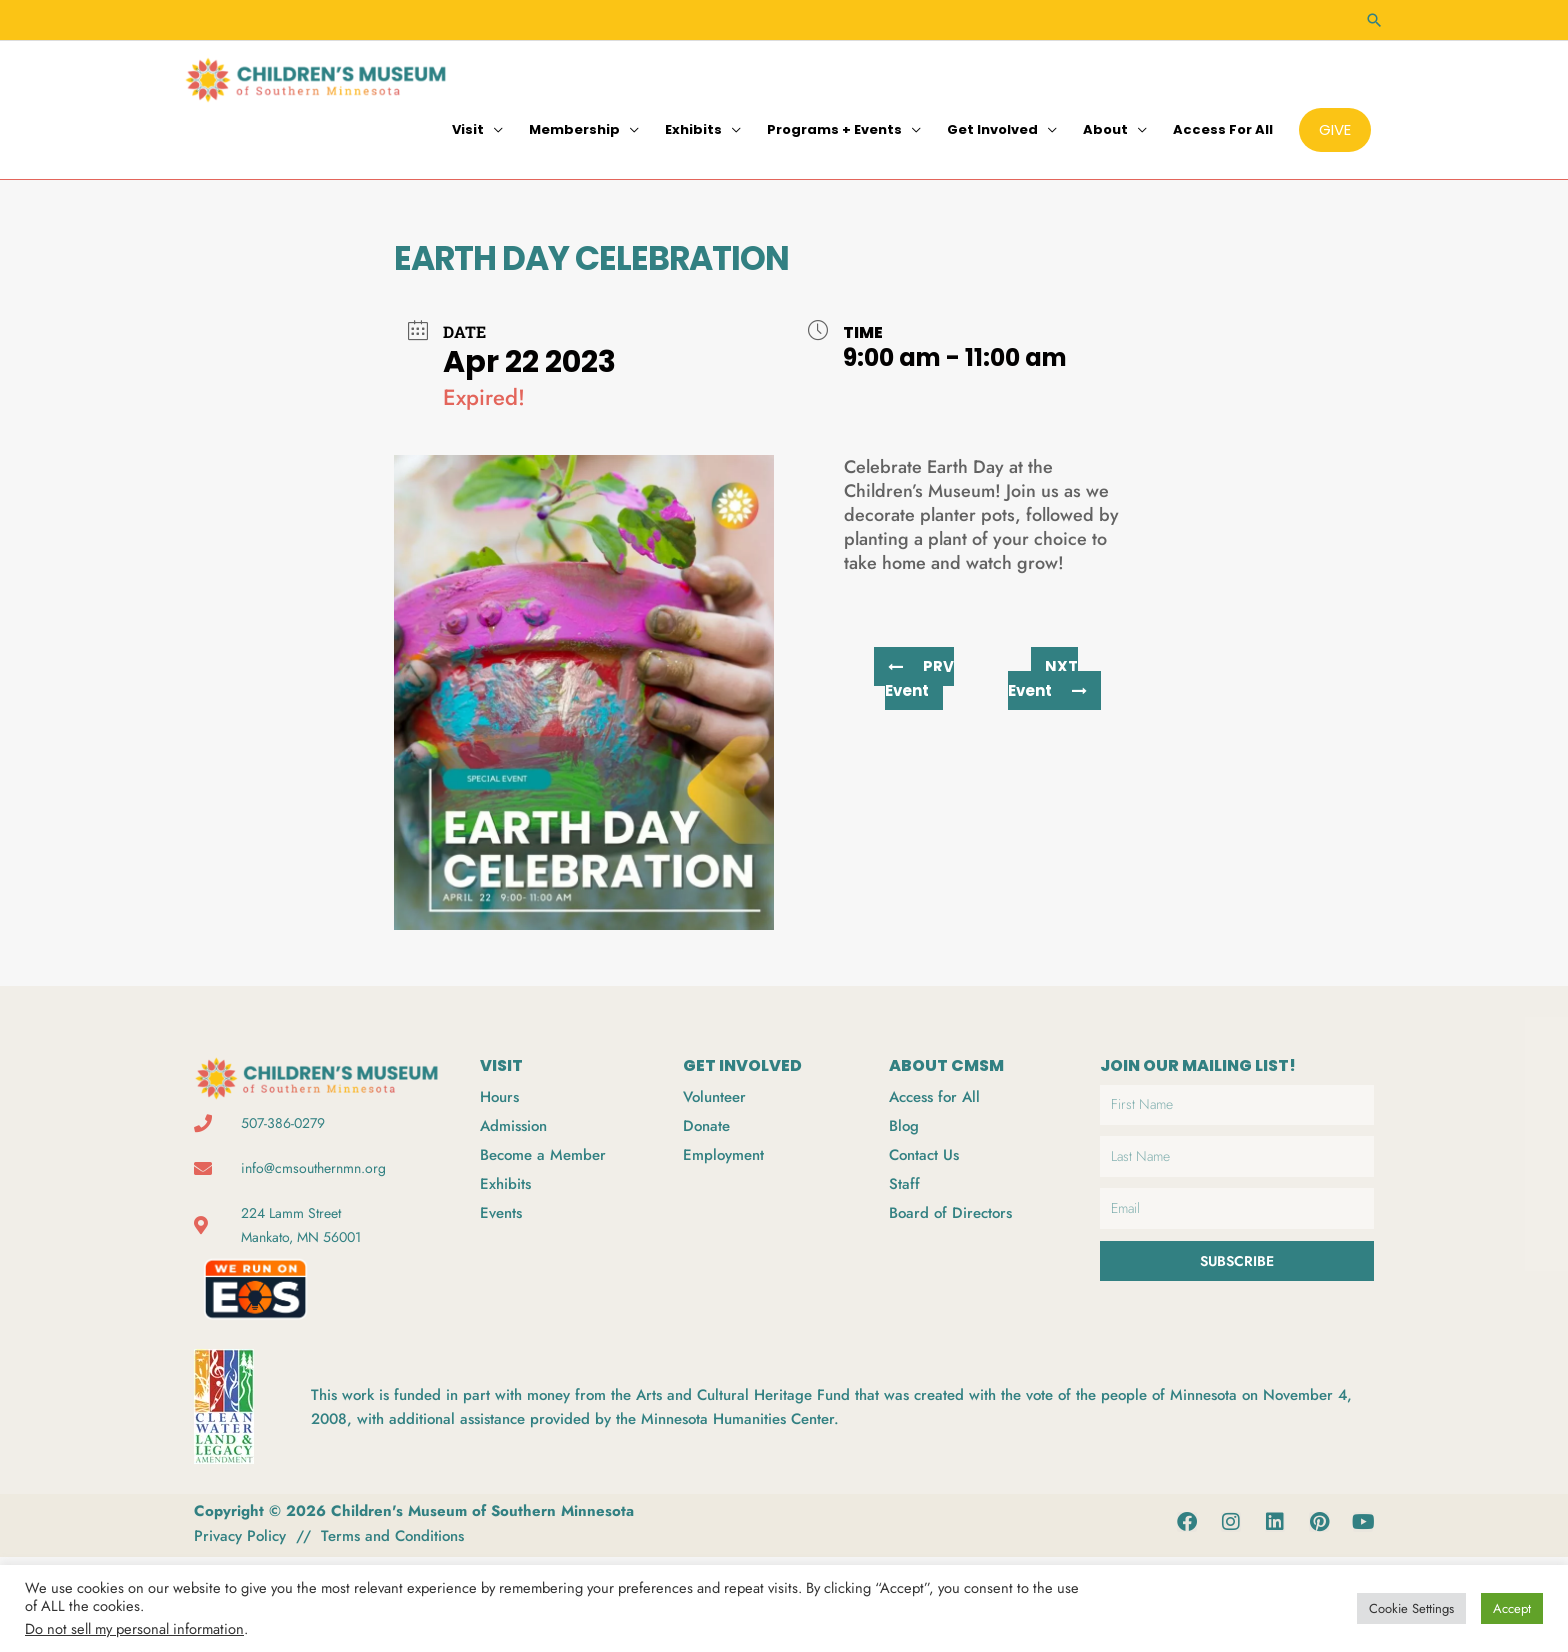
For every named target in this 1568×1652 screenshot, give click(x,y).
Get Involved (992, 129)
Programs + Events (834, 129)
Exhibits (693, 129)
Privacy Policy (240, 1536)
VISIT (501, 1065)
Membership (574, 129)
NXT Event (1047, 678)
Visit (468, 129)
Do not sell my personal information (134, 1628)
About (1105, 129)
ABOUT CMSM (946, 1065)
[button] (1374, 20)
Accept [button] (1512, 1608)
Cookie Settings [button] (1411, 1608)
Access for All (1223, 129)
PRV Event (919, 678)
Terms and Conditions (392, 1536)
